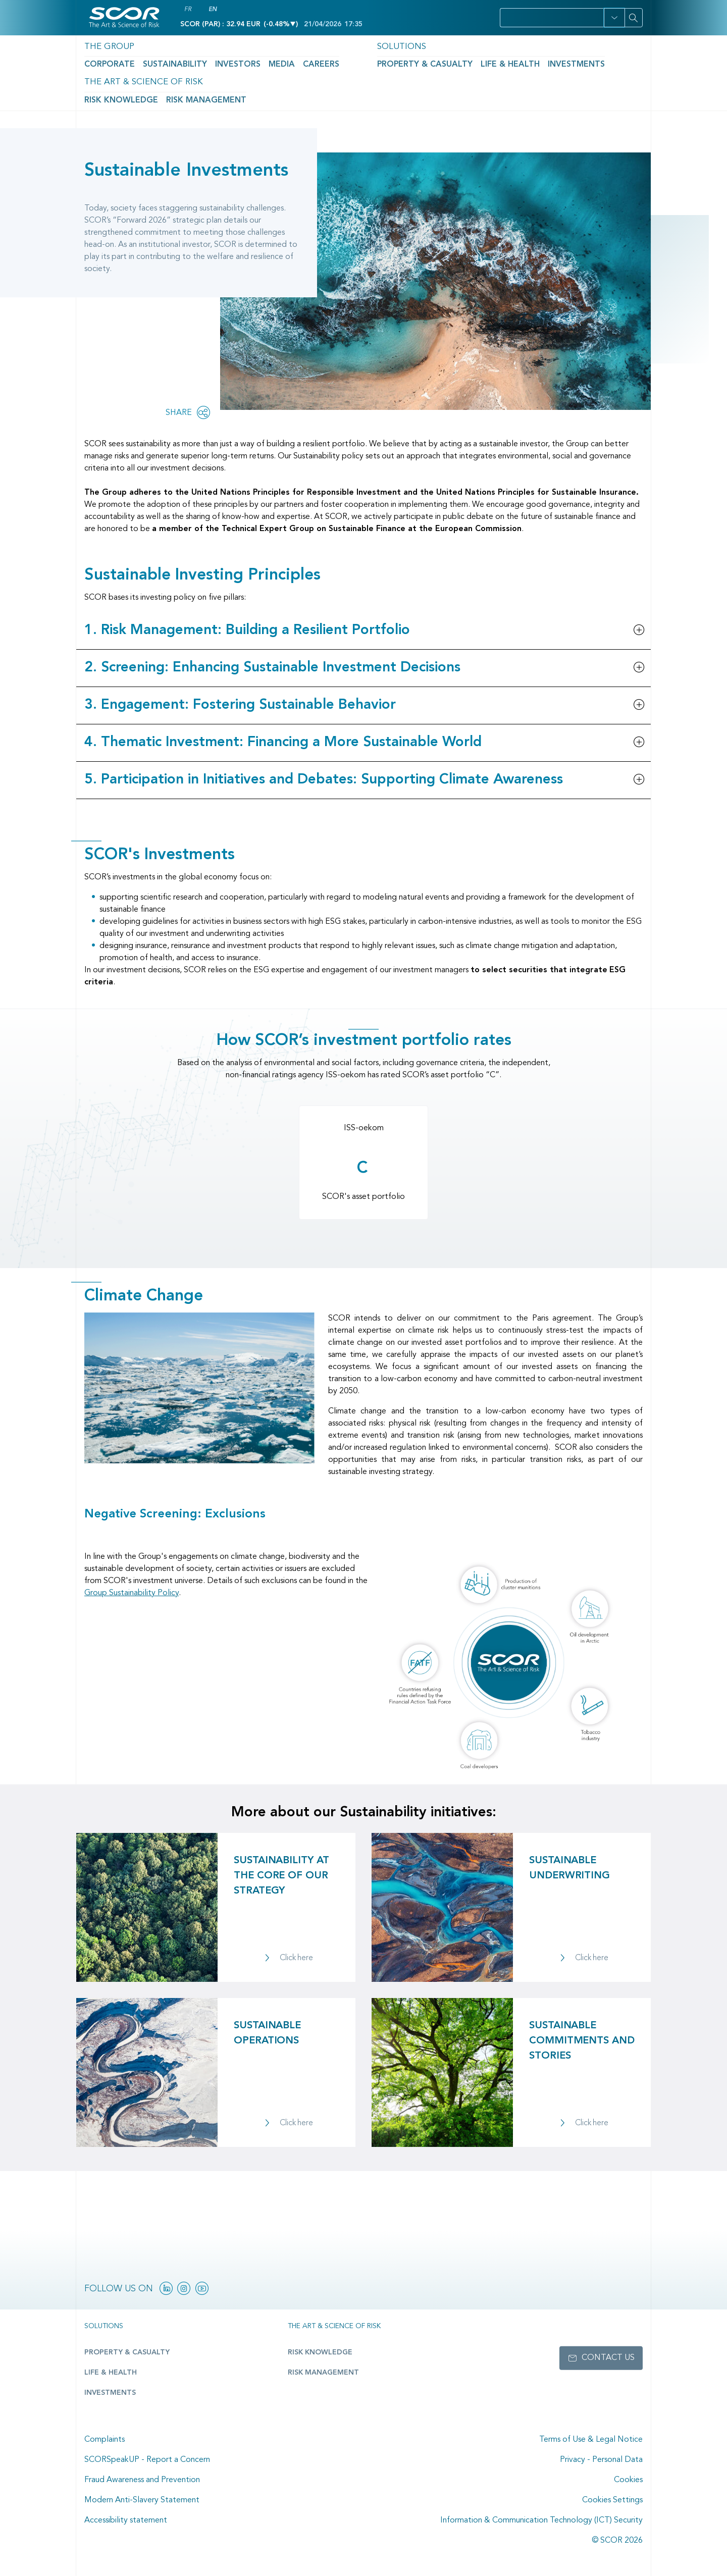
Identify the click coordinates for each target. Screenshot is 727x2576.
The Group (103, 44)
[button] (614, 17)
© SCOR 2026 (617, 2541)
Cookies (628, 2480)
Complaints (104, 2440)
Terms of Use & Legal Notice (591, 2440)
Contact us (608, 2358)
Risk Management (593, 61)
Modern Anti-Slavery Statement (141, 2500)
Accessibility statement (125, 2520)
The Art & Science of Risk (546, 44)
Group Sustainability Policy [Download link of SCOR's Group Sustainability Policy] (131, 1593)
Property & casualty (120, 2353)
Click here (296, 1959)
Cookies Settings (612, 2500)
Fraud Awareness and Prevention (142, 2480)
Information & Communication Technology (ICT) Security (541, 2520)
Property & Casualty (340, 61)
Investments (459, 61)
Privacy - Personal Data (601, 2460)
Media (240, 61)
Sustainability (155, 61)
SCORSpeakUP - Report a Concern (147, 2460)
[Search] (634, 17)
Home (92, 95)
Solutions (323, 44)
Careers (272, 61)
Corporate (103, 61)
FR (187, 10)
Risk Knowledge (527, 61)
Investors (205, 61)
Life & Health (407, 61)
